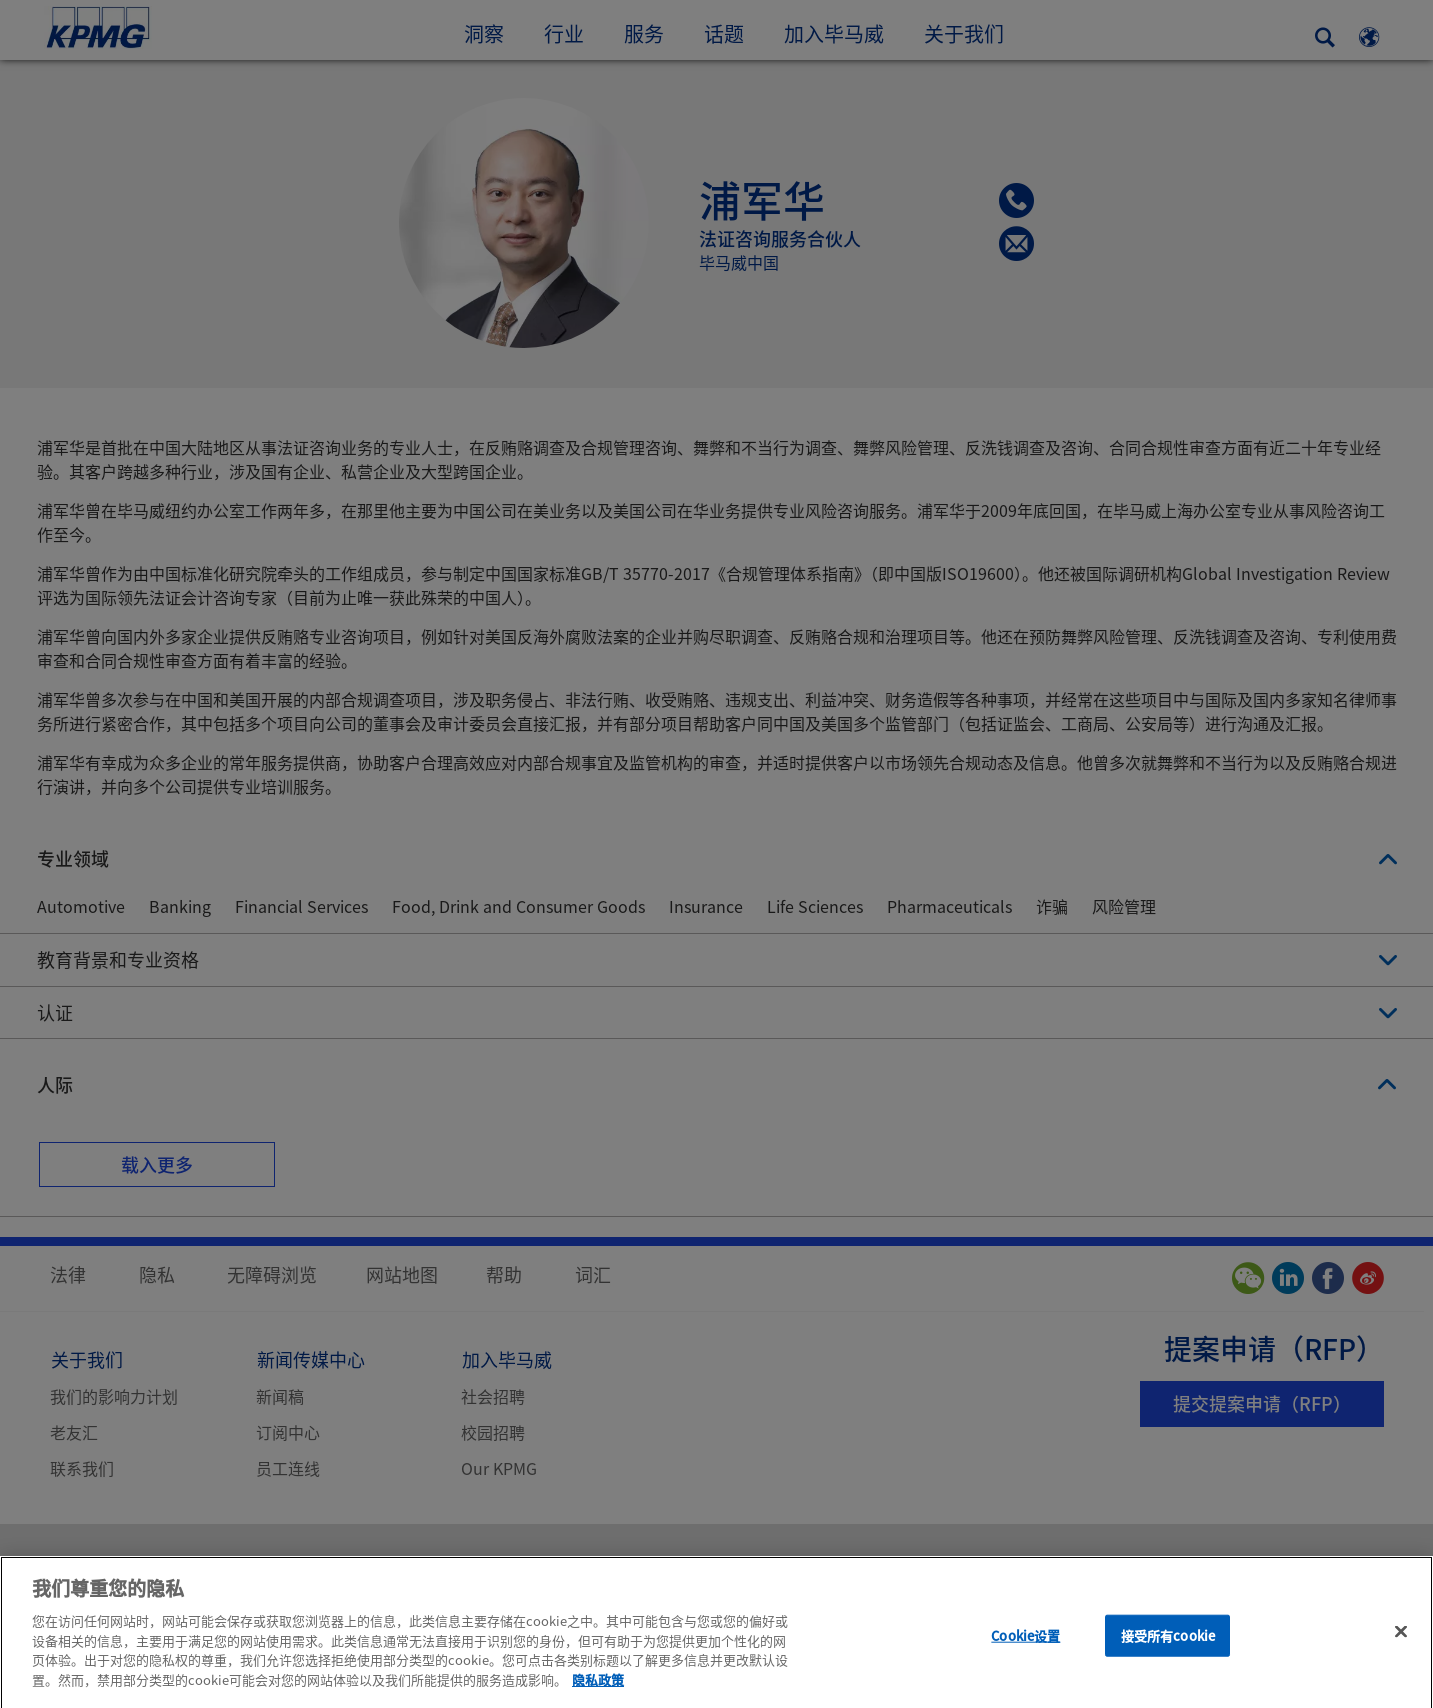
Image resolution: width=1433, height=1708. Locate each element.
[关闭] (1401, 1643)
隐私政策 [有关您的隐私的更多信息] (598, 1690)
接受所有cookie (1168, 1646)
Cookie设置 (1025, 1646)
